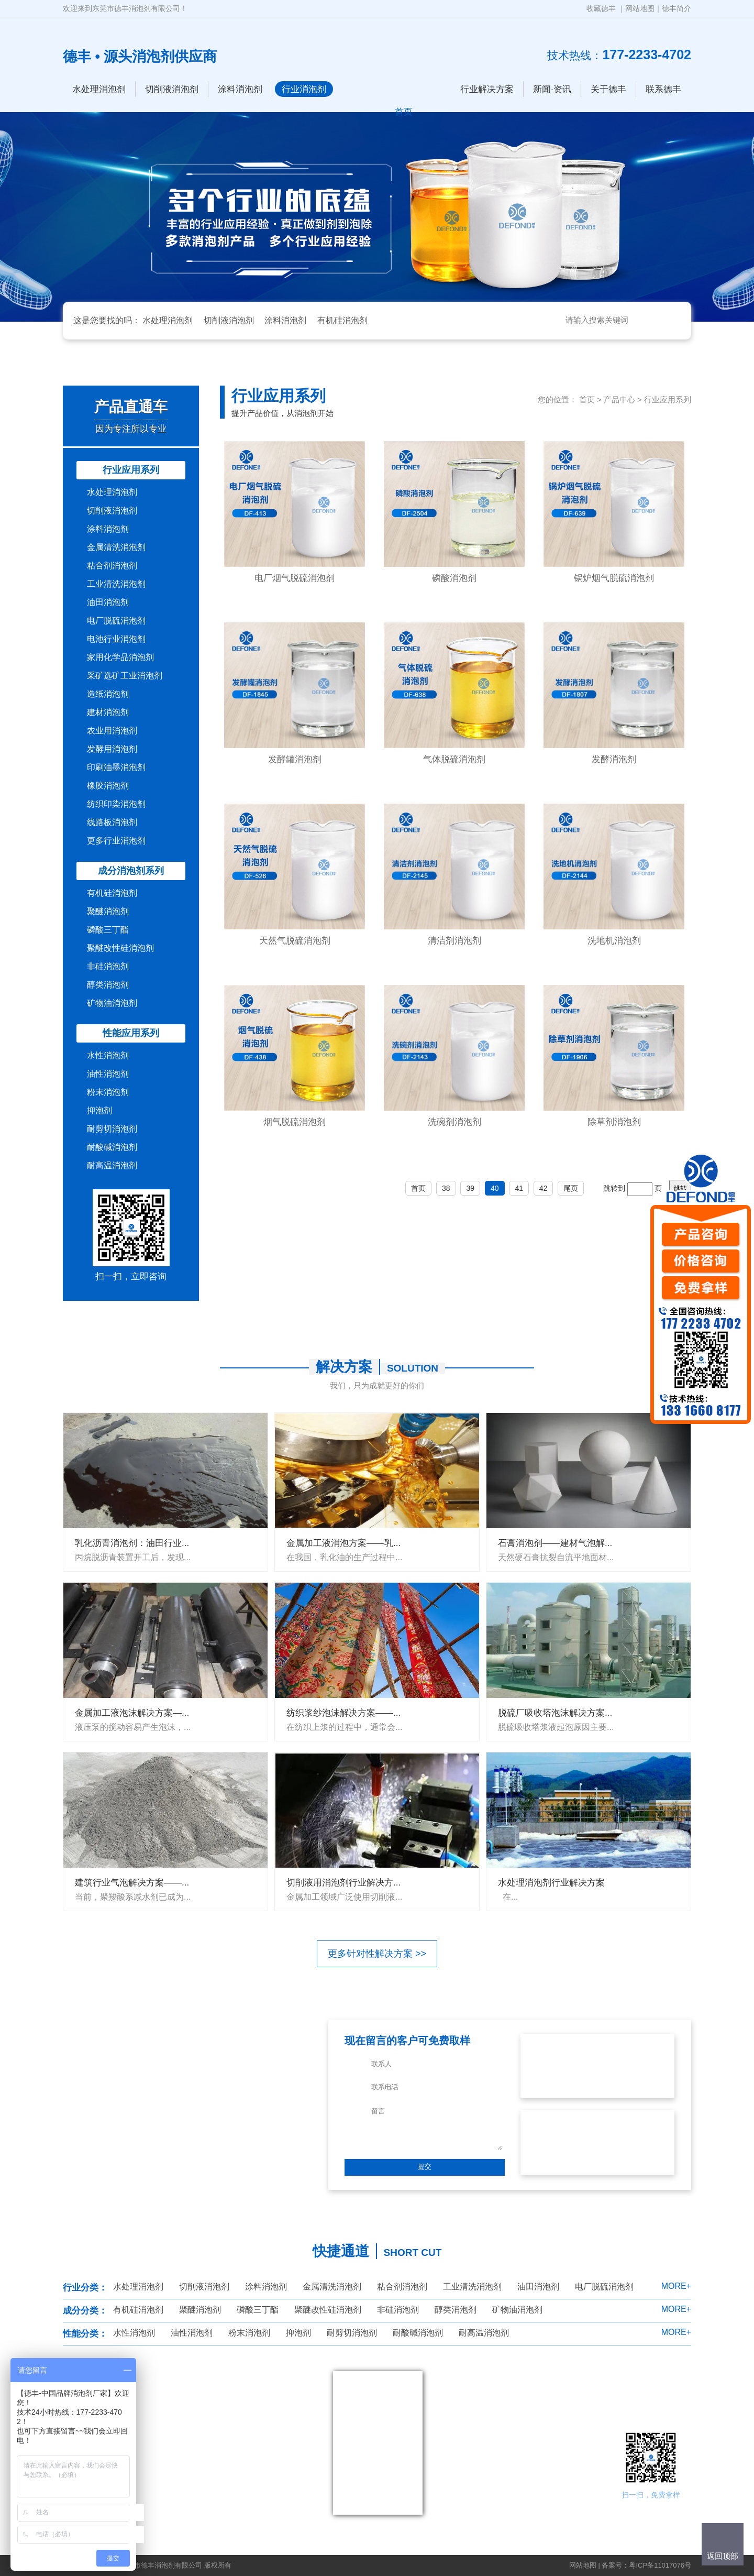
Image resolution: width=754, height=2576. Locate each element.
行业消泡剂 (304, 89)
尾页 (570, 1188)
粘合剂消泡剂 (112, 565)
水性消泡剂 (108, 1055)
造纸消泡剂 (108, 693)
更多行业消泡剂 (116, 840)
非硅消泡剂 (108, 966)
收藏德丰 (601, 8)
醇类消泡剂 (108, 984)
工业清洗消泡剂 (116, 583)
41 (519, 1188)
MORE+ (676, 2286)
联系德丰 (663, 89)
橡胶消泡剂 (108, 785)
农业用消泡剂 (112, 730)
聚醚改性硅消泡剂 (120, 948)
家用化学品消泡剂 (120, 657)
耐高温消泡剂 (112, 1165)
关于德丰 (608, 89)
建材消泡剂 (108, 712)
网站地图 (640, 8)
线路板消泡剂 (112, 822)
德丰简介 (676, 8)
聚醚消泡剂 (108, 911)
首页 (587, 399)
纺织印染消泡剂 (116, 803)
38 (446, 1188)
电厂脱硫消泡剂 (116, 620)
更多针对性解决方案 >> (377, 1953)
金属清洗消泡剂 (116, 547)
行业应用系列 (131, 470)
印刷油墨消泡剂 (116, 767)
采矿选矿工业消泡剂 (124, 675)
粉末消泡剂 (108, 1092)
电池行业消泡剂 (116, 638)
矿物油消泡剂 (112, 1003)
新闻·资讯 (552, 89)
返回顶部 (722, 2555)
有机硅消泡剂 (342, 320)
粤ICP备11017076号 (660, 2565)
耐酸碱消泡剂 (112, 1147)
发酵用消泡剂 (112, 748)
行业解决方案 (487, 89)
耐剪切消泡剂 (112, 1128)
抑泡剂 (99, 1110)
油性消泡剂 (108, 1073)
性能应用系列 (131, 1033)
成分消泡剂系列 (131, 870)
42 (543, 1188)
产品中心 (619, 399)
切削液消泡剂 (171, 89)
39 (470, 1188)
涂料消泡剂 (240, 89)
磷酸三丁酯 (108, 929)
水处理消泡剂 (99, 89)
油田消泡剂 (108, 602)
